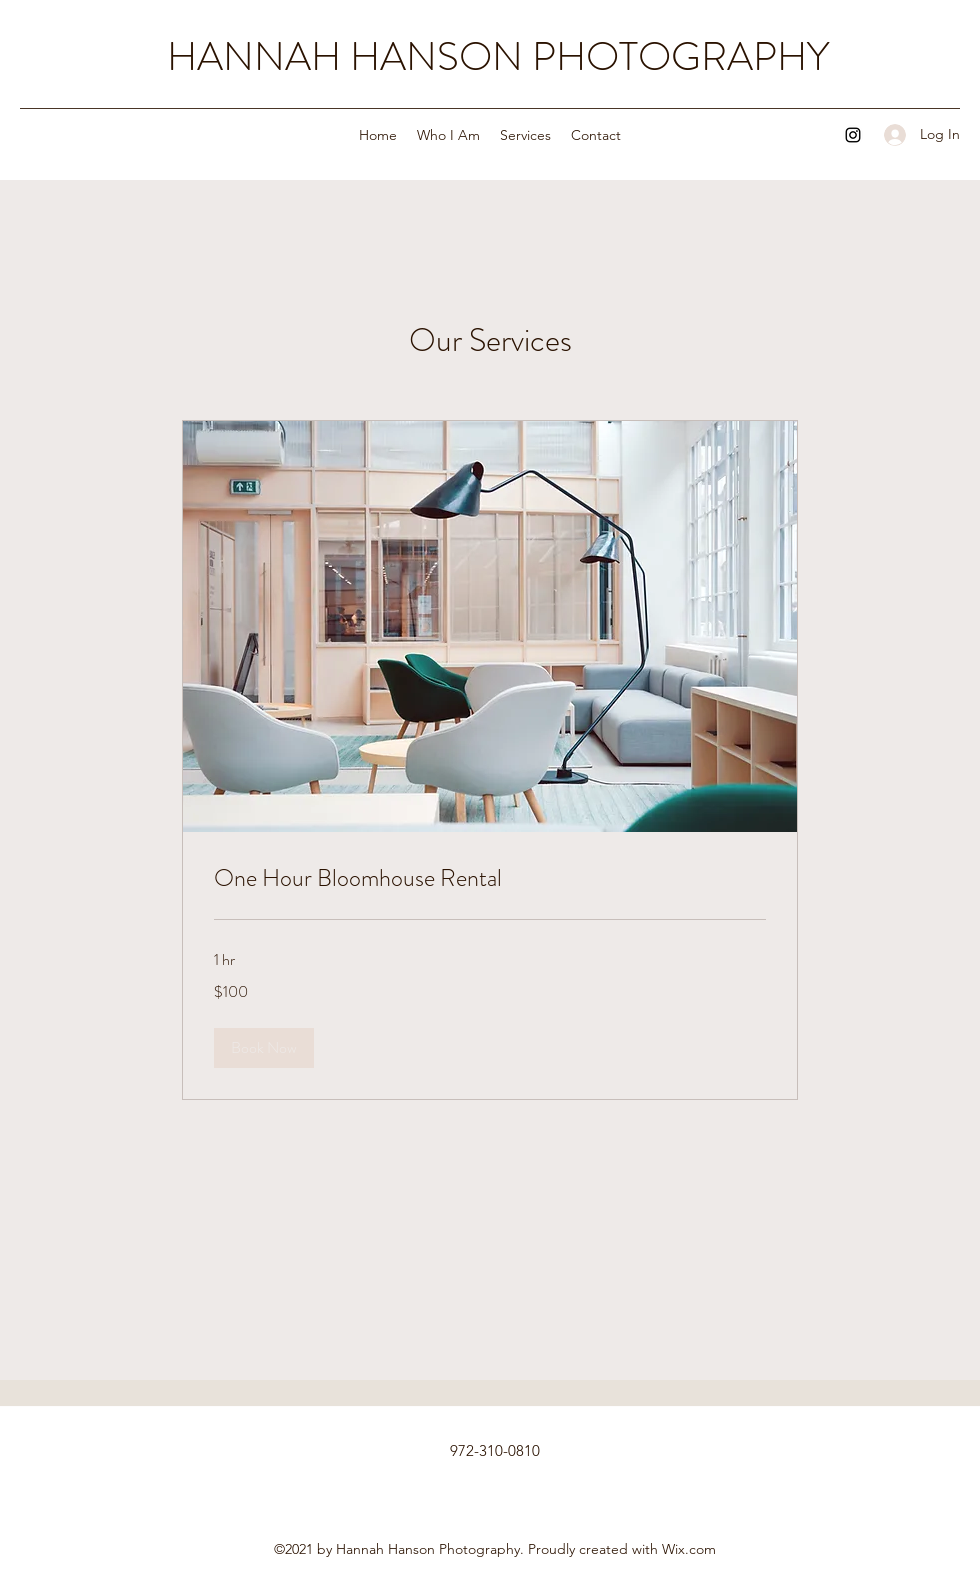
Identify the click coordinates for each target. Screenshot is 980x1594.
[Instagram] (853, 135)
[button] (264, 1048)
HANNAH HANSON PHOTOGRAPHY (498, 56)
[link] (490, 879)
